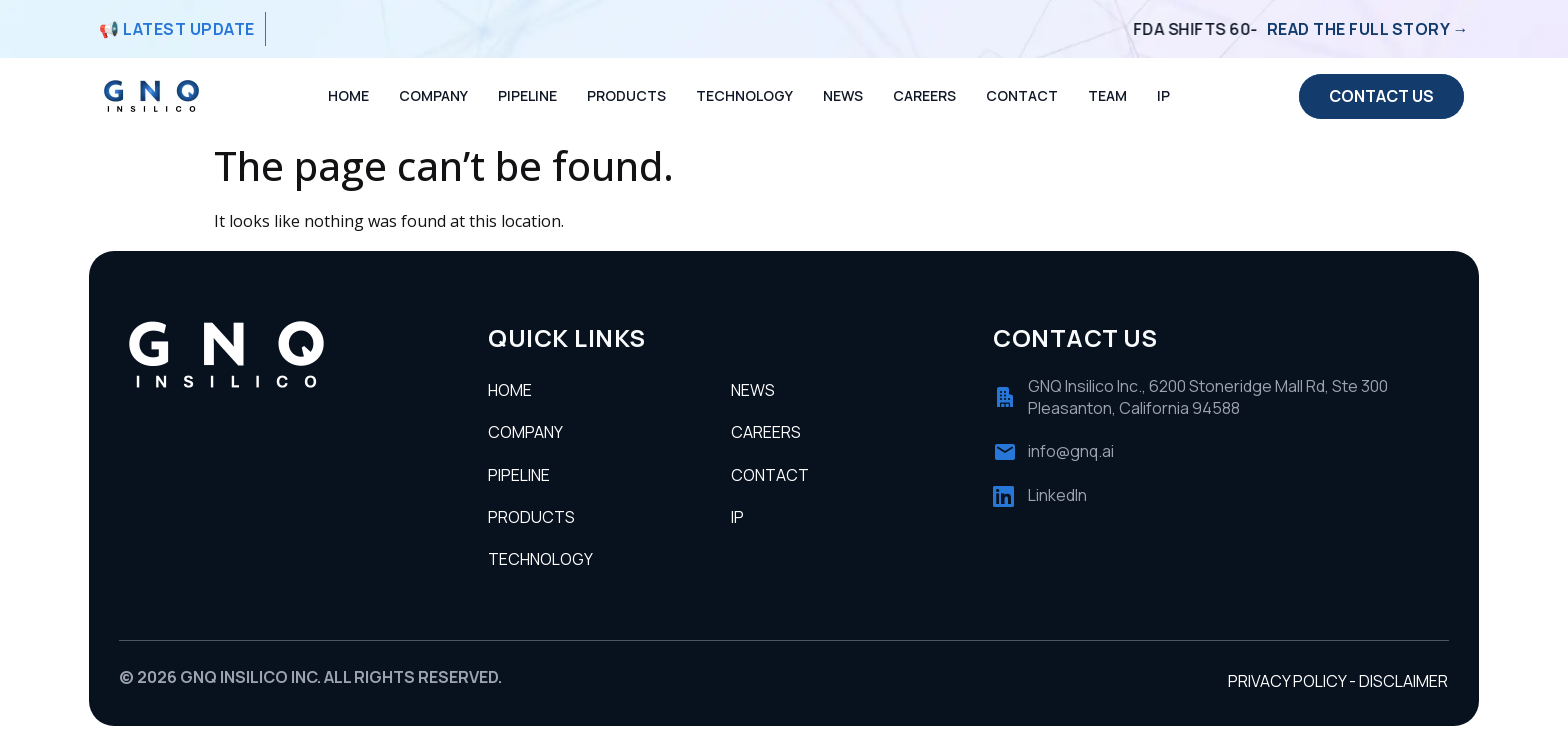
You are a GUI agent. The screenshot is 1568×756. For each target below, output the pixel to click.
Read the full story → (1368, 29)
